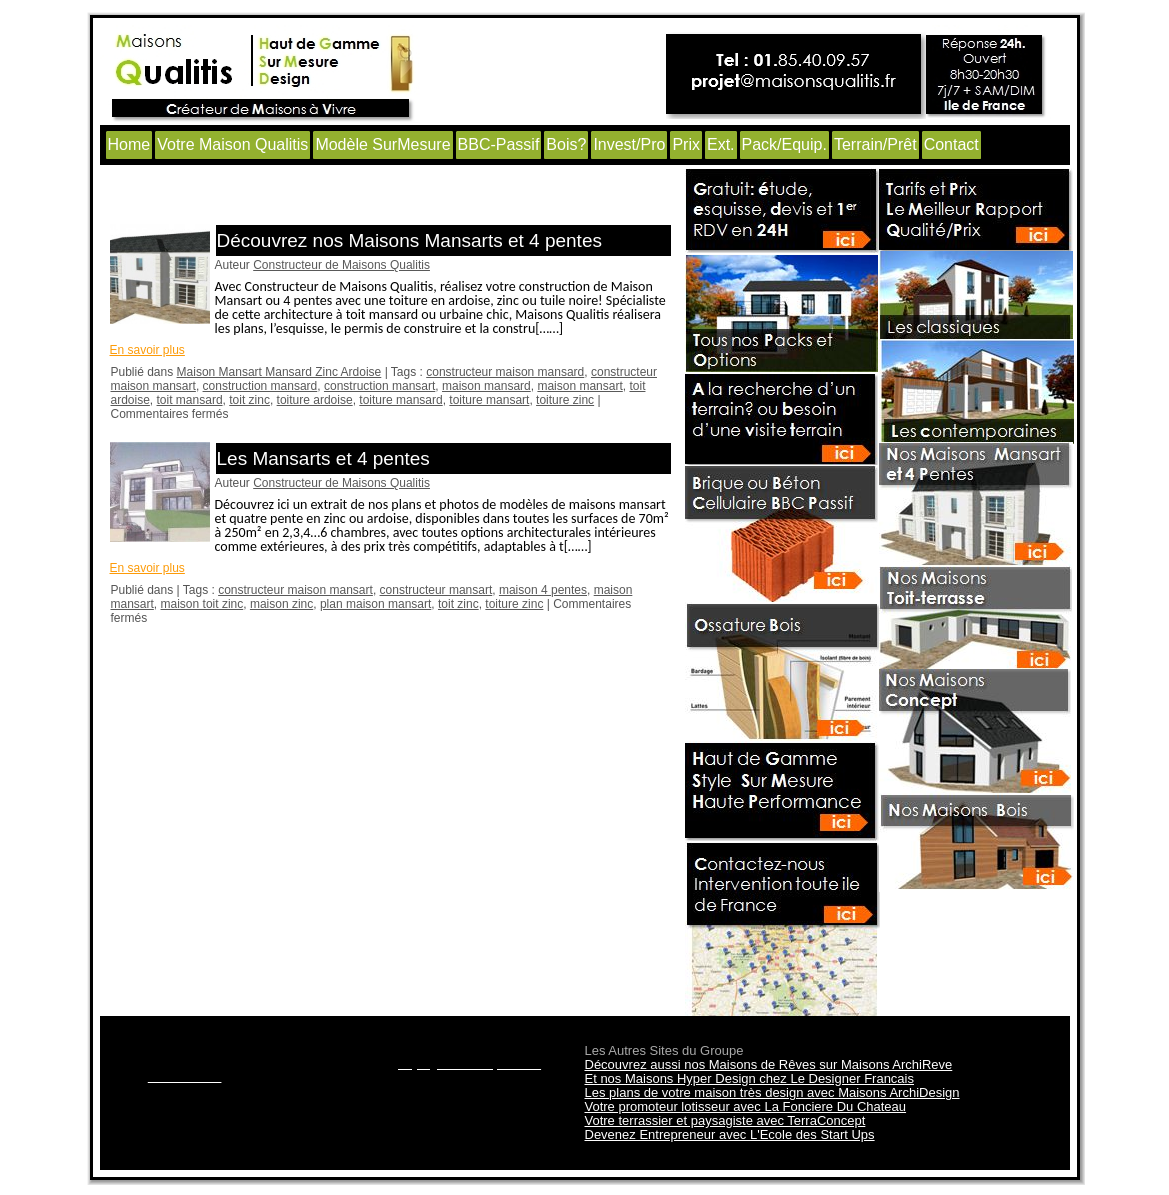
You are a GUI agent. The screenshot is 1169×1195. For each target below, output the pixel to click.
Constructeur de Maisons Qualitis (341, 265)
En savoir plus (147, 350)
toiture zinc (565, 400)
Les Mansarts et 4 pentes (323, 458)
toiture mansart (489, 400)
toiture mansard (400, 400)
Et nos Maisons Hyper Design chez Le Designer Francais (749, 1078)
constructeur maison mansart (295, 590)
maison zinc (281, 604)
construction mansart (379, 386)
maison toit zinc (202, 604)
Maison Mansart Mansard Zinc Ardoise (279, 372)
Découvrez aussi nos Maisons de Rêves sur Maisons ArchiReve (769, 1064)
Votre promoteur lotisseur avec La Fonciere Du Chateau (746, 1106)
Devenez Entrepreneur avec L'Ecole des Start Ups (730, 1134)
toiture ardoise (315, 400)
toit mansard (190, 400)
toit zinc (249, 400)
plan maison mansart (375, 604)
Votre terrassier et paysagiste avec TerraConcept (725, 1120)
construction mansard (260, 386)
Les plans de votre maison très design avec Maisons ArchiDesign (772, 1092)
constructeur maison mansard (505, 372)
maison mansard (486, 386)
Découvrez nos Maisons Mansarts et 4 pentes (409, 240)
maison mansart (579, 386)
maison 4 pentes (543, 590)
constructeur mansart (436, 590)
